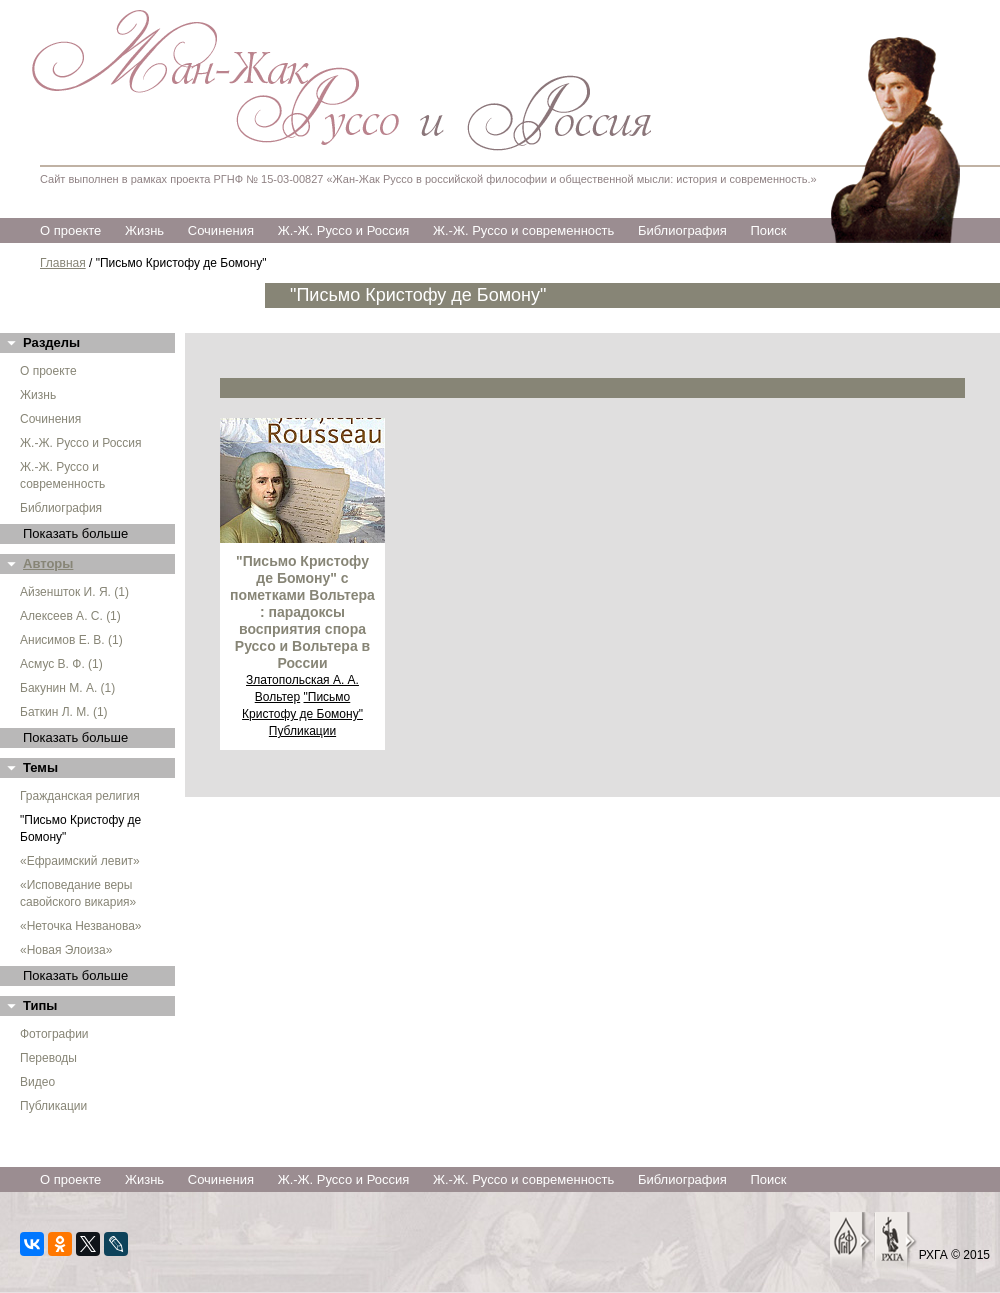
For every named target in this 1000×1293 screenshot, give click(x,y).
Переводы (48, 1058)
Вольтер (277, 697)
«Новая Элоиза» (66, 950)
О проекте (70, 230)
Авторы (48, 563)
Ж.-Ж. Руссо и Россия (344, 230)
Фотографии (54, 1034)
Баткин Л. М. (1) (64, 712)
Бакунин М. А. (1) (67, 688)
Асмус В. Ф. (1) (61, 664)
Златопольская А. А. (302, 680)
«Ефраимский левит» (80, 861)
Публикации (53, 1106)
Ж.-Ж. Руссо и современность (523, 230)
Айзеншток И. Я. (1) (74, 592)
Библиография (682, 230)
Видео (37, 1082)
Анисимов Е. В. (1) (71, 640)
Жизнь (144, 230)
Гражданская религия (80, 796)
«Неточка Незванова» (81, 926)
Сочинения (221, 230)
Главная (63, 263)
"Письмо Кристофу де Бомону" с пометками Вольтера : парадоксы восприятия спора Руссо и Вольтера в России (302, 612)
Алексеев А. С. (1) (70, 616)
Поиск (768, 230)
